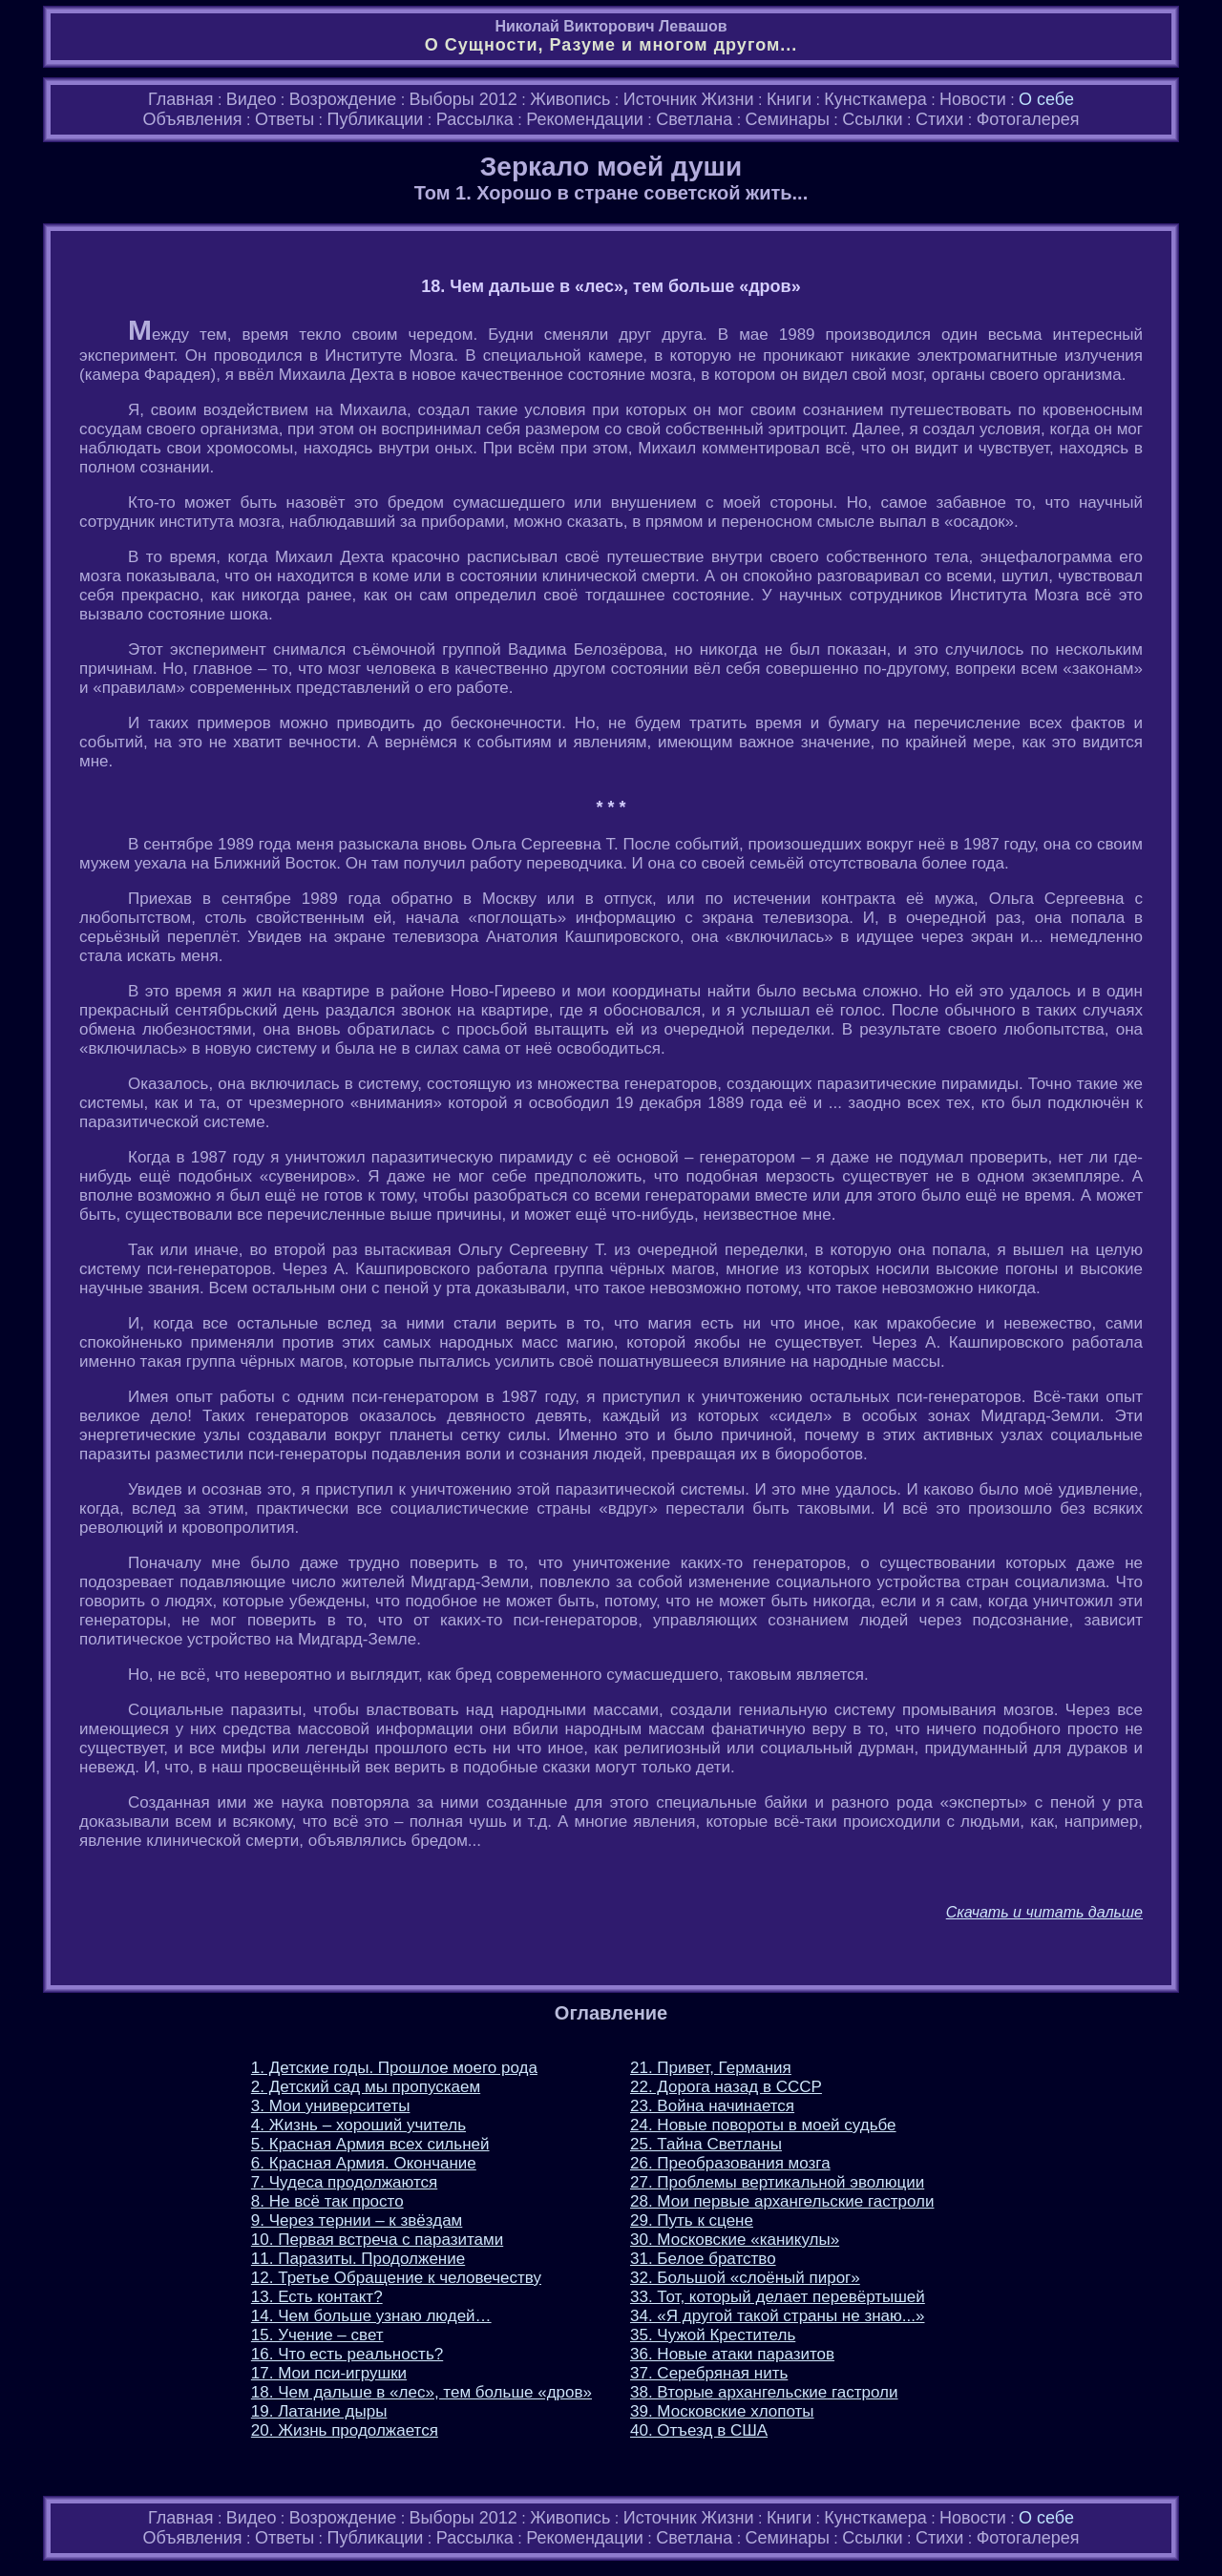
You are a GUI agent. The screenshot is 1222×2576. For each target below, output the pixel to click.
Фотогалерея (1028, 119)
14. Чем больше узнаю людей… (371, 2316)
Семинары (788, 119)
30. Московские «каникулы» (734, 2239)
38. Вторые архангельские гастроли (764, 2392)
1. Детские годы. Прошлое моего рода (394, 2068)
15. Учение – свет (317, 2335)
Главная (181, 99)
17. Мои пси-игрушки (329, 2373)
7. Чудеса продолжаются (344, 2182)
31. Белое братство (703, 2259)
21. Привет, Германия (710, 2068)
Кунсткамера (875, 99)
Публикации (375, 119)
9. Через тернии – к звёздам (356, 2220)
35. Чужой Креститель (712, 2335)
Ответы (284, 119)
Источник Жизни (688, 99)
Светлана (694, 119)
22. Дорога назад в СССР (726, 2087)
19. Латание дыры (319, 2411)
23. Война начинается (712, 2106)
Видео (251, 99)
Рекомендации (584, 119)
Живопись (570, 99)
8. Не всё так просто (327, 2201)
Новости (972, 99)
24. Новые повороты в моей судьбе (763, 2125)
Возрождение (342, 99)
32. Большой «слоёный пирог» (745, 2278)
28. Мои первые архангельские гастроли (782, 2201)
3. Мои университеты (331, 2106)
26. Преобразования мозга (730, 2163)
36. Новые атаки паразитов (732, 2354)
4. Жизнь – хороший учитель (358, 2125)
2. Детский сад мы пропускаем (365, 2087)
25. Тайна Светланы (706, 2144)
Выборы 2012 (463, 99)
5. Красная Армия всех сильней (370, 2144)
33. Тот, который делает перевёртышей (777, 2297)
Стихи (939, 119)
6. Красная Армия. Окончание (363, 2163)
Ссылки (872, 119)
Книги (789, 99)
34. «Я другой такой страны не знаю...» (777, 2316)
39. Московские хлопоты (722, 2411)
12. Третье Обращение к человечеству (396, 2278)
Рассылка (475, 119)
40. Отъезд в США (699, 2430)
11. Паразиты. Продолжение (358, 2259)
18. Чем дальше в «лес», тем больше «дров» (421, 2392)
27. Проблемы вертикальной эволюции (777, 2182)
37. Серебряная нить (709, 2373)
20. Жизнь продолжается (344, 2430)
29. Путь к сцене (691, 2220)
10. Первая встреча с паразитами (377, 2239)
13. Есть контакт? (317, 2297)
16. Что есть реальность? (347, 2354)
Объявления (192, 119)
